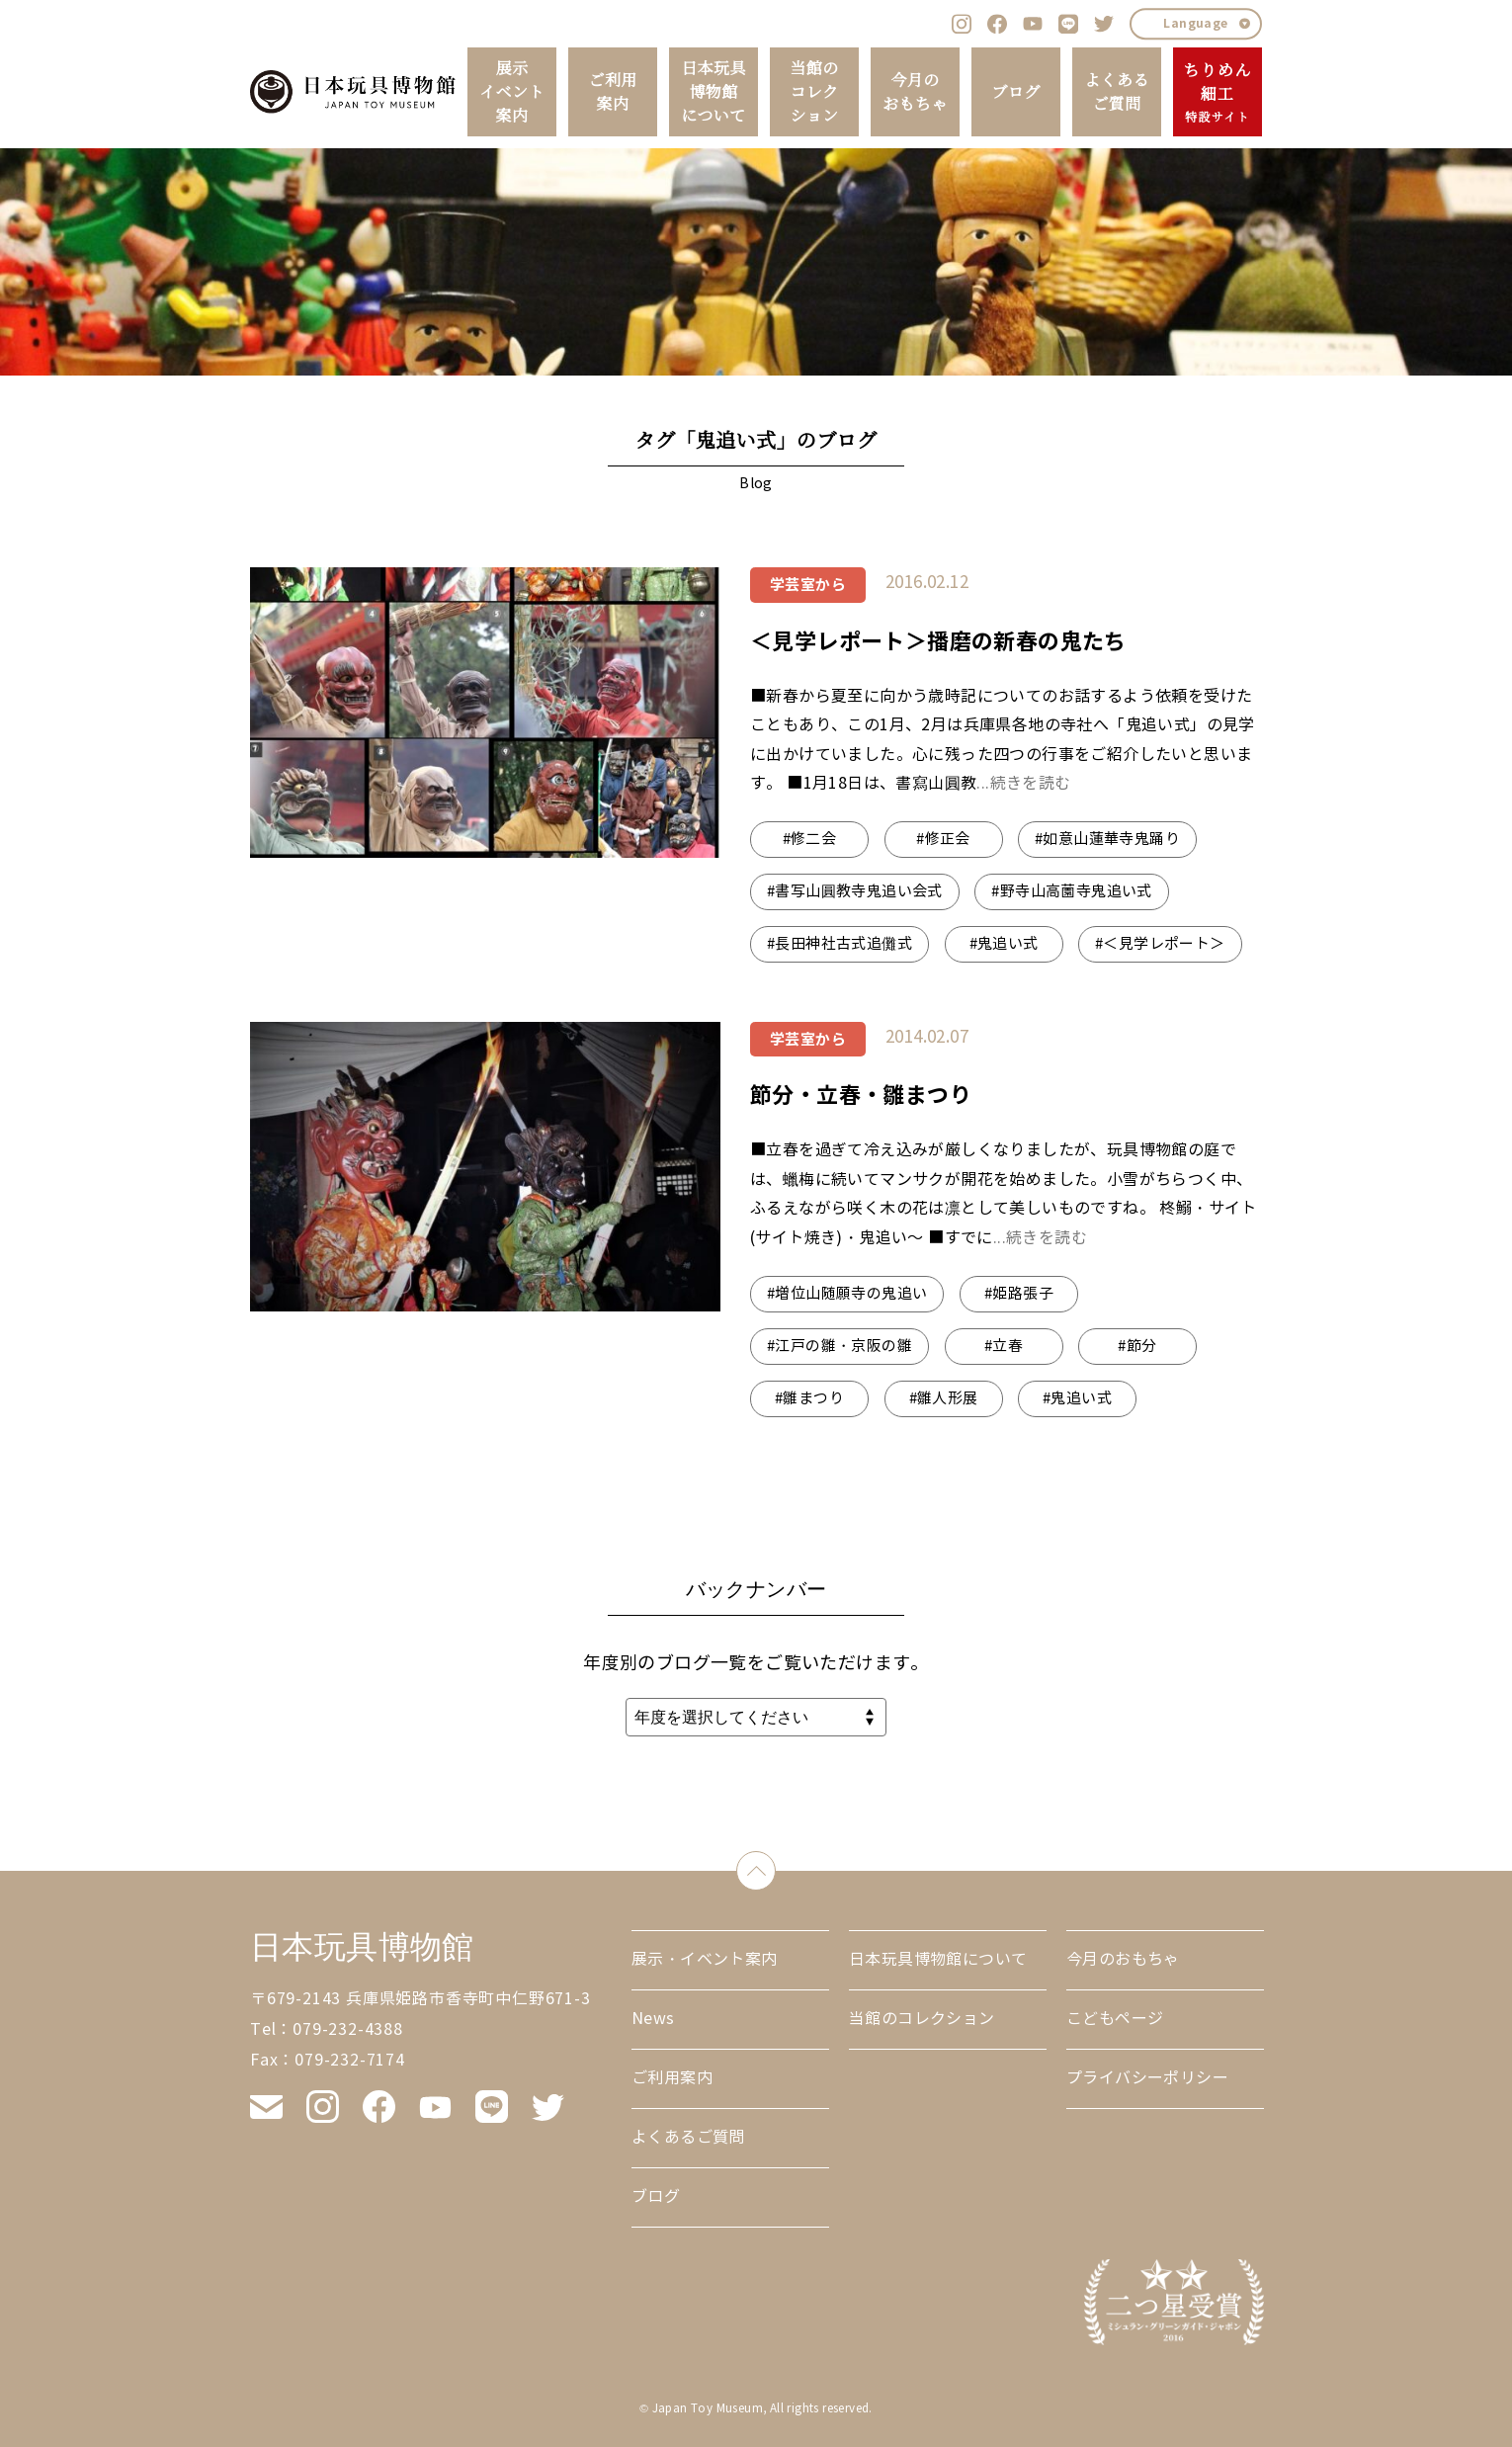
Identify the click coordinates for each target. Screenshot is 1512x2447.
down (775, 1866)
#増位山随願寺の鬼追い (847, 1294)
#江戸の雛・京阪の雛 (839, 1346)
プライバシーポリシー (1147, 2077)
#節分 (1137, 1346)
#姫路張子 (1018, 1294)
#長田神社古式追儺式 (839, 944)
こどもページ (1114, 2018)
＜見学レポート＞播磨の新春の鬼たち (938, 641)
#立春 (1003, 1346)
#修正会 (943, 839)
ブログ (1015, 92)
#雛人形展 (943, 1398)
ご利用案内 (612, 92)
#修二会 (810, 839)
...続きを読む (1023, 783)
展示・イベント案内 (704, 1959)
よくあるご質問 (1116, 92)
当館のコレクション (814, 92)
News (653, 2018)
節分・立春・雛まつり (860, 1095)
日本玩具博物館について (713, 92)
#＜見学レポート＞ (1160, 944)
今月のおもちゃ (915, 92)
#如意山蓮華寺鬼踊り (1107, 839)
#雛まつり (809, 1398)
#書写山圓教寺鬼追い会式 (855, 891)
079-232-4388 (348, 2029)
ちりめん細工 (1217, 93)
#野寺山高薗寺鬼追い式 (1071, 891)
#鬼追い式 (1004, 944)
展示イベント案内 (512, 92)
